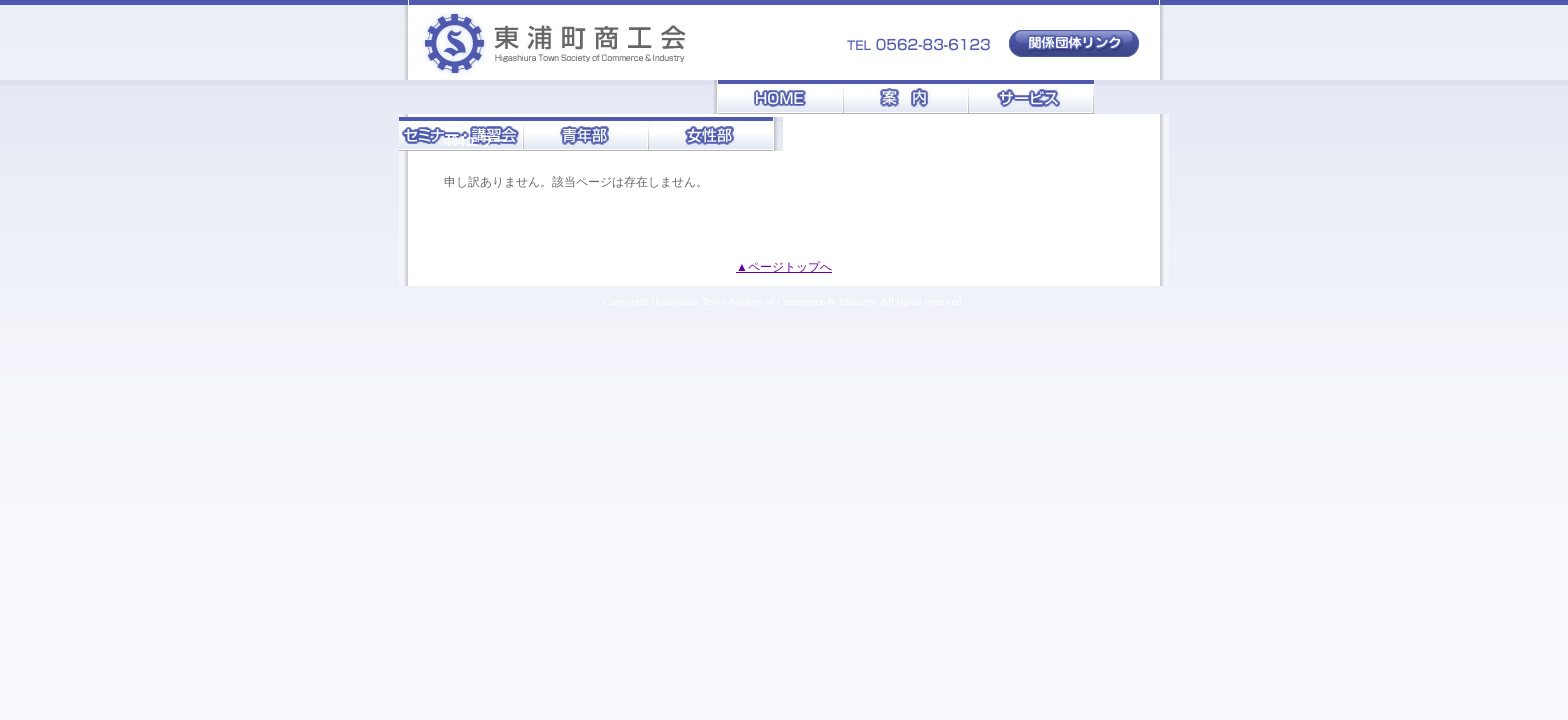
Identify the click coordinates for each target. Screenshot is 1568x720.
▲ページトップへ (784, 267)
